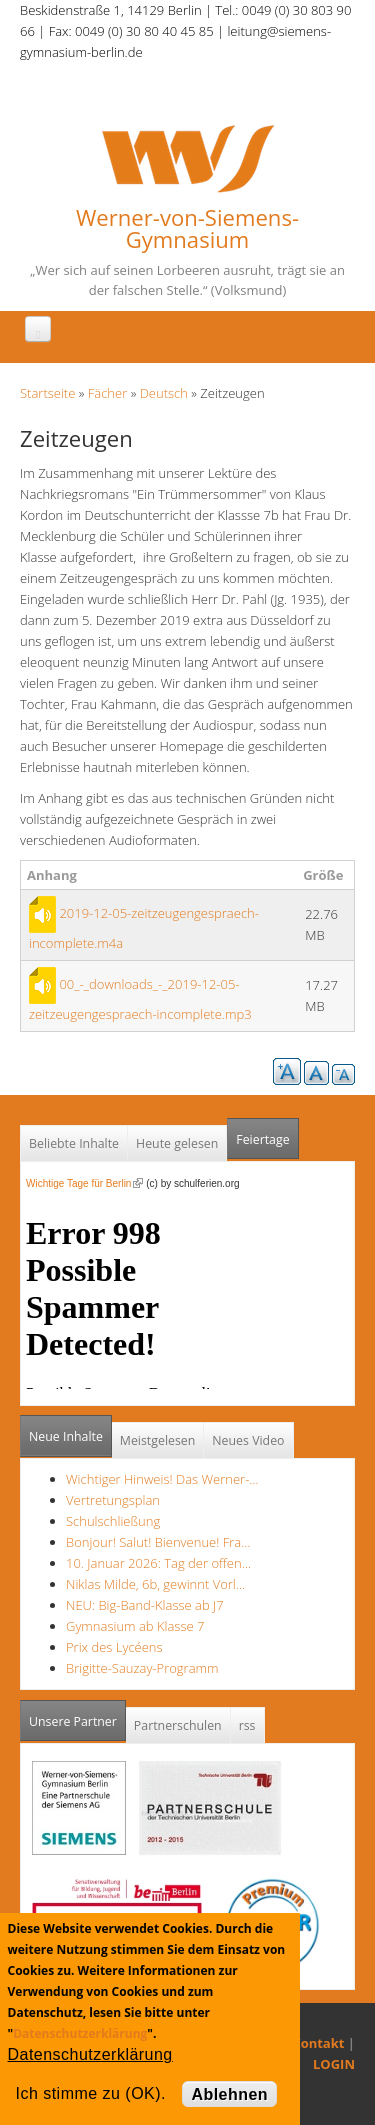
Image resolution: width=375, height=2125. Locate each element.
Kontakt (318, 2043)
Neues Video (248, 1440)
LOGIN (334, 2064)
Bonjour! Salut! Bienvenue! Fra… (158, 1542)
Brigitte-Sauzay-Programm (142, 1668)
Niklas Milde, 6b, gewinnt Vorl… (155, 1584)
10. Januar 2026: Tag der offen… (158, 1563)
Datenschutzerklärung (80, 2033)
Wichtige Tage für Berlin (84, 1183)
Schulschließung (113, 1521)
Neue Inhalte (66, 1436)
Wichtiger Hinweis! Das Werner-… (162, 1479)
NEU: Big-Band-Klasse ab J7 (145, 1605)
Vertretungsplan (113, 1500)
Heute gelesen (177, 1143)
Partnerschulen (178, 1725)
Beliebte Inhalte (74, 1143)
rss (247, 1725)
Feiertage (262, 1139)
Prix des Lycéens (114, 1647)
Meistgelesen (158, 1440)
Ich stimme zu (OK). (91, 2093)
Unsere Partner (77, 1715)
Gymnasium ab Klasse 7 (135, 1626)
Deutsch (164, 393)
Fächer (107, 393)
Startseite (47, 393)
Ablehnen (229, 2094)
